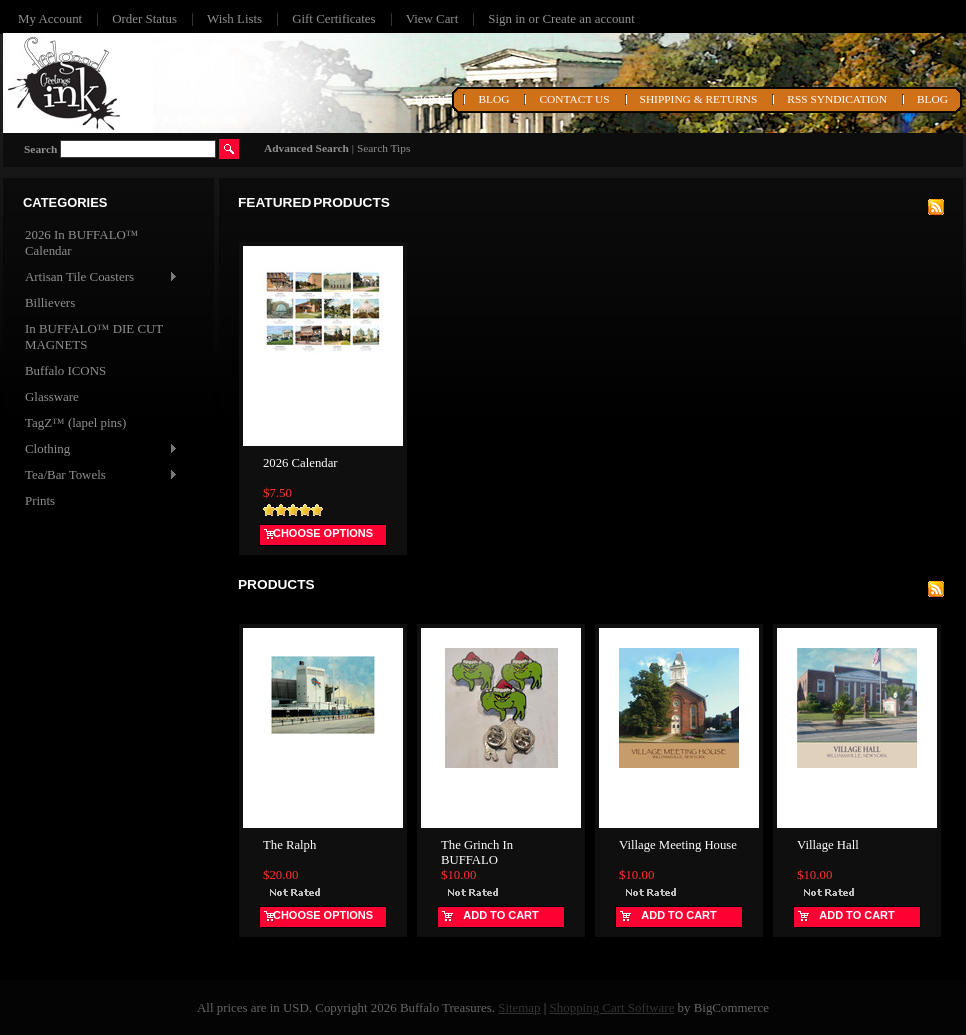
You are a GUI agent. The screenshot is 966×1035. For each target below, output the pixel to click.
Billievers (50, 302)
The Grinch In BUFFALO (477, 852)
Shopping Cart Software (612, 1007)
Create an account (588, 18)
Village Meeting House (678, 845)
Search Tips (383, 148)
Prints (40, 500)
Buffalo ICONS (65, 370)
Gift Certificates (334, 18)
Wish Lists (234, 18)
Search (40, 149)
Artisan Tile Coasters (100, 277)
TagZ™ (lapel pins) (75, 422)
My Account (50, 18)
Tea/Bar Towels (100, 475)
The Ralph (289, 845)
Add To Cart (500, 915)
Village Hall (828, 845)
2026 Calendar (300, 463)
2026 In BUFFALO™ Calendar (82, 242)
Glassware (52, 396)
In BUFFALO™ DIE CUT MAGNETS (94, 336)
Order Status (144, 18)
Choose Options (323, 533)
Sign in (506, 18)
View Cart (432, 18)
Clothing (100, 449)
